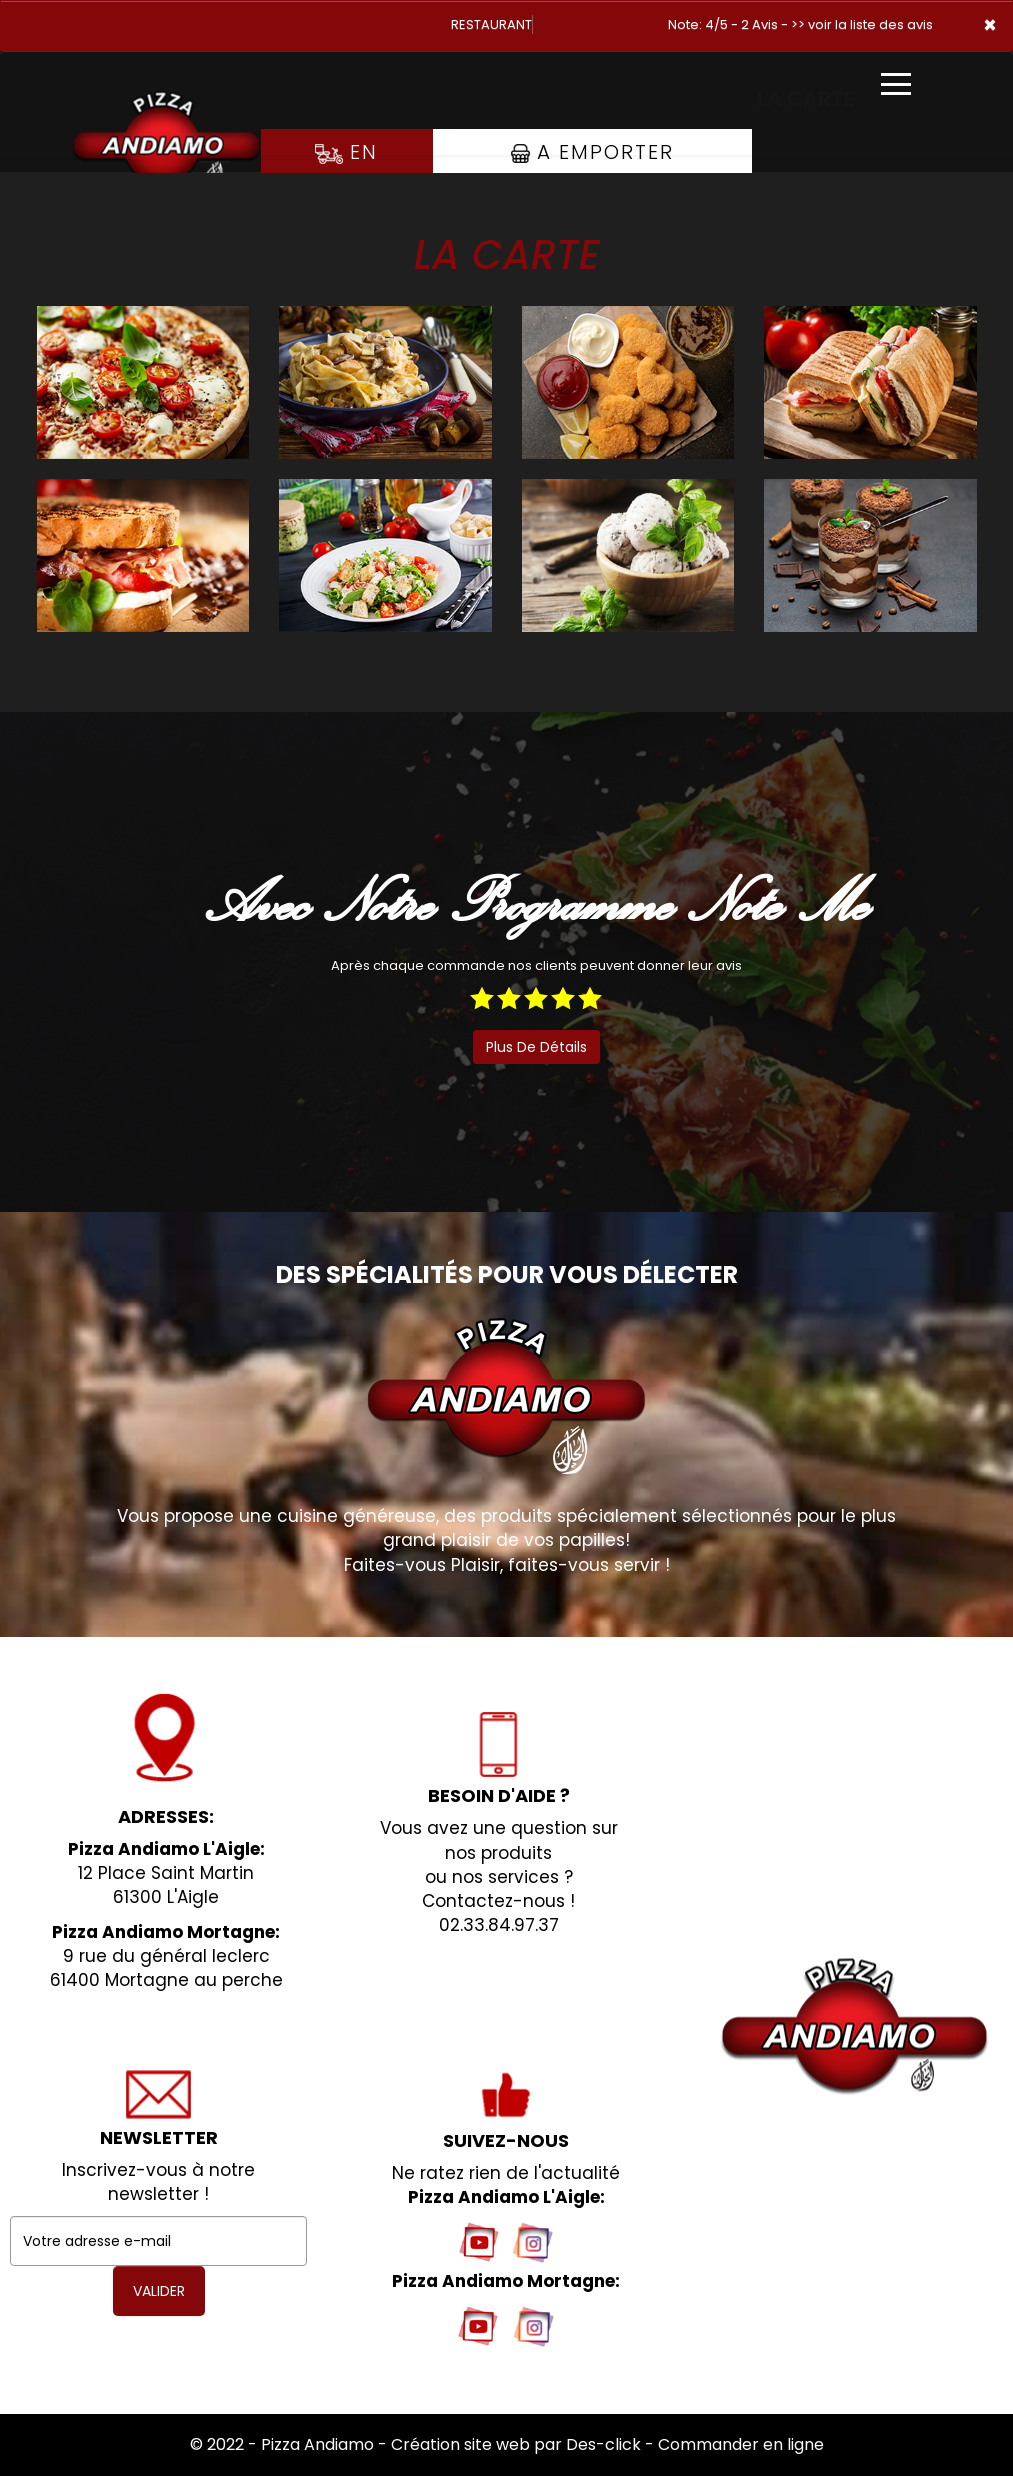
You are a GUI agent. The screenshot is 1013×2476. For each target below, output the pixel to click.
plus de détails (536, 1047)
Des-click (603, 2444)
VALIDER (159, 2291)
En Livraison (346, 172)
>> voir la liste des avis (862, 24)
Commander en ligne (741, 2444)
